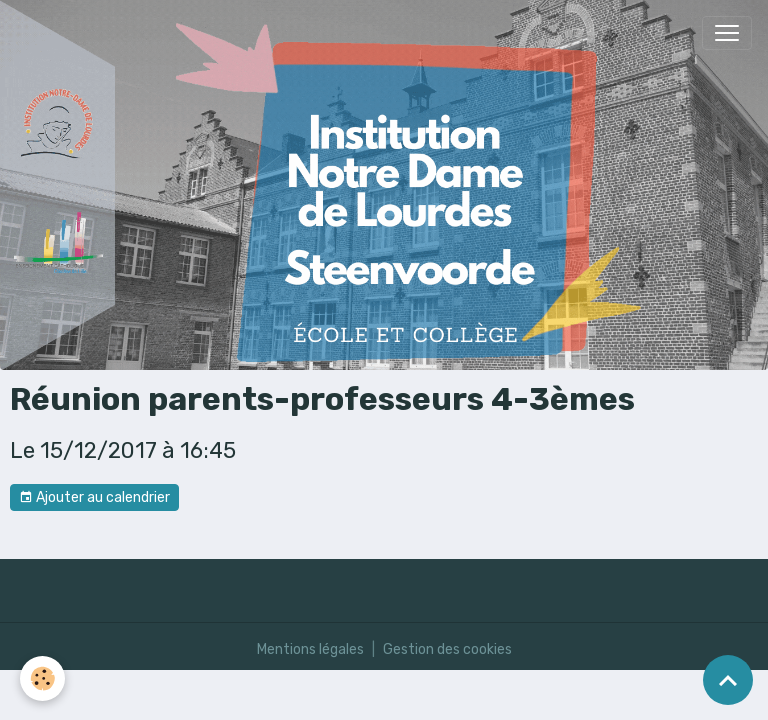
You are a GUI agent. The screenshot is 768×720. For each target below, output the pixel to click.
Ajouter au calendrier (94, 498)
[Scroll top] (728, 680)
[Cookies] (42, 678)
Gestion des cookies (447, 649)
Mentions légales (310, 649)
